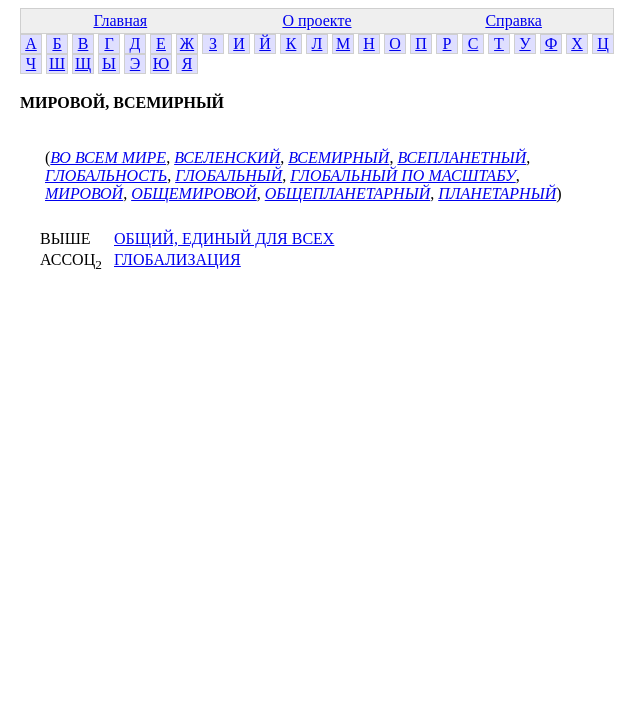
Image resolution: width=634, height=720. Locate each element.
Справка (513, 20)
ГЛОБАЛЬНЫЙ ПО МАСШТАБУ (402, 175)
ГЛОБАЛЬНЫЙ (228, 175)
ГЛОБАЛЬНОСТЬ (106, 175)
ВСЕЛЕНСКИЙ (227, 157)
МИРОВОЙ (84, 193)
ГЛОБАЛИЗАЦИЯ (177, 259)
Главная (120, 20)
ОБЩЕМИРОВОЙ (194, 193)
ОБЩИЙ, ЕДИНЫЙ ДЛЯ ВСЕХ (224, 238)
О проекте (316, 20)
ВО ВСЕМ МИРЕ (108, 157)
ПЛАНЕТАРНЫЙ (497, 193)
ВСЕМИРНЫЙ (338, 157)
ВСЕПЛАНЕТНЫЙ (461, 157)
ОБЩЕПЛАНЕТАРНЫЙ (347, 193)
